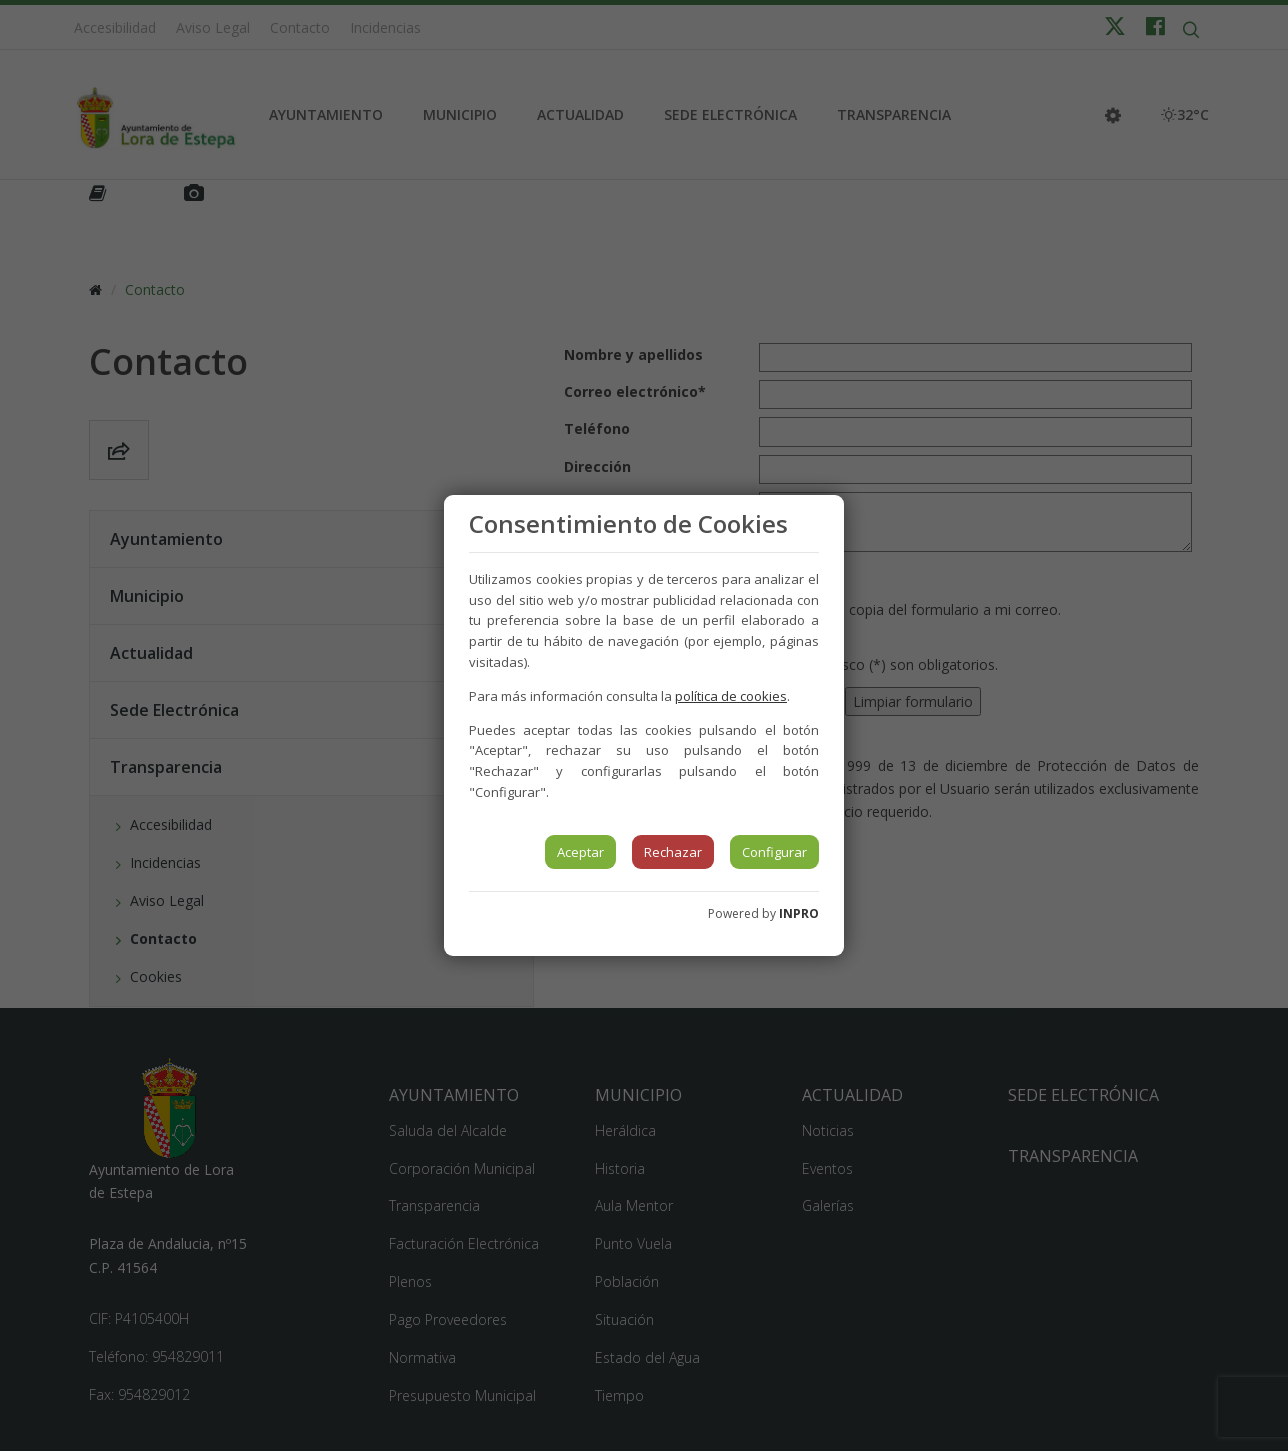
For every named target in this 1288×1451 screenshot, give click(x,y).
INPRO (799, 913)
